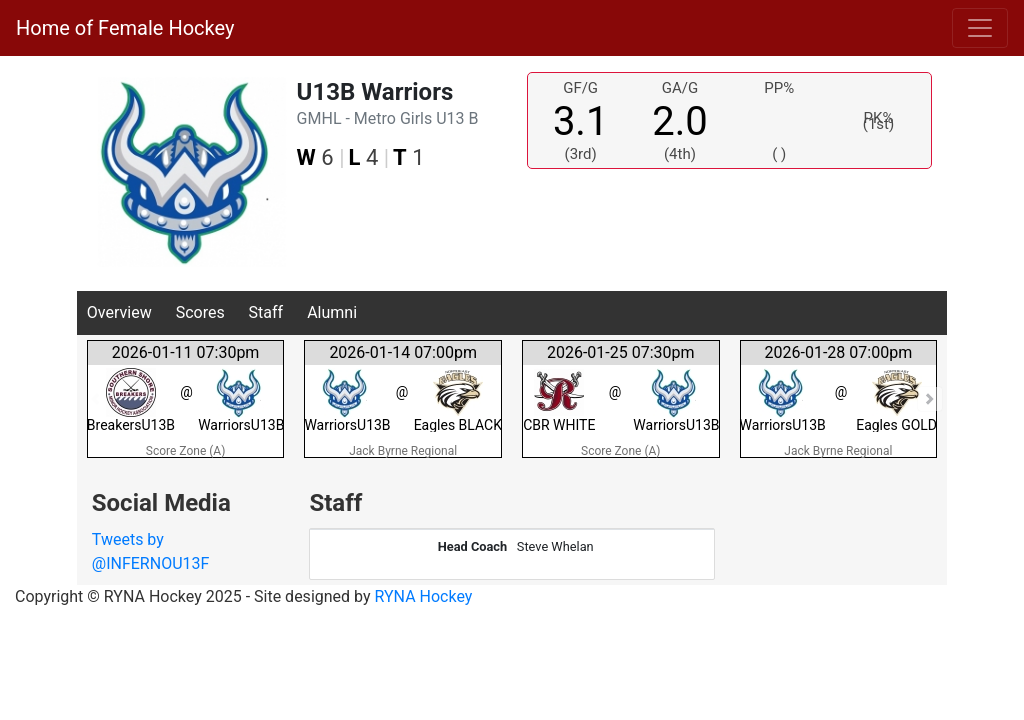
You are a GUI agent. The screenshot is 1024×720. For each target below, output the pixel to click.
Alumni (332, 312)
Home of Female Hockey (125, 28)
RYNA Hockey (424, 596)
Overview (119, 312)
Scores (200, 312)
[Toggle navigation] (980, 28)
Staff (266, 312)
